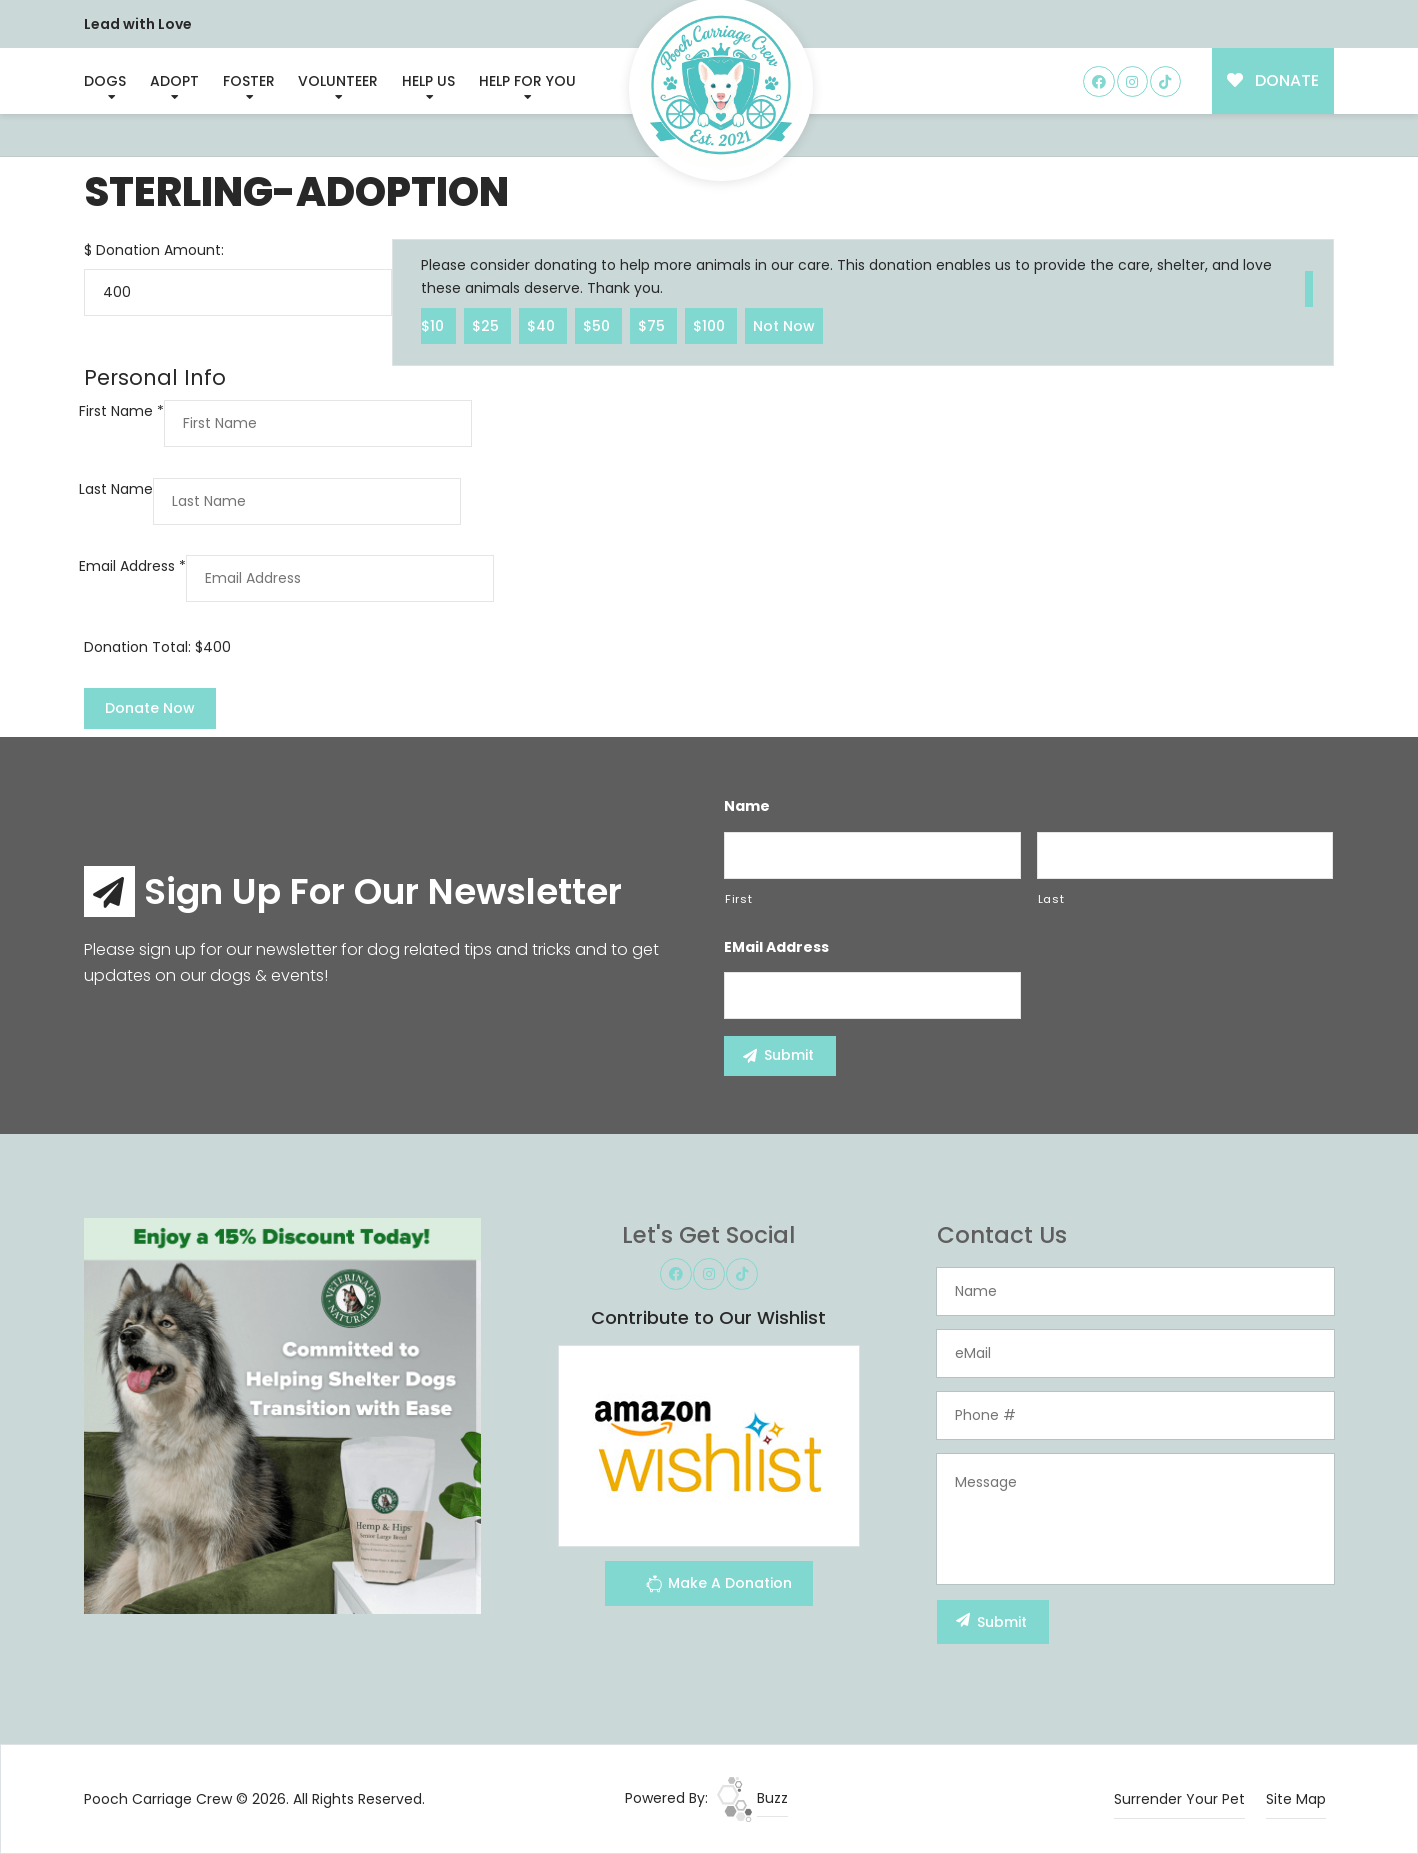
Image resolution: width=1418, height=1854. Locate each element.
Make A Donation (718, 1586)
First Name (121, 411)
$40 (543, 325)
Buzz (752, 1798)
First (738, 899)
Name (747, 806)
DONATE (1273, 80)
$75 (653, 325)
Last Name (116, 489)
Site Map (1296, 1799)
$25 (487, 325)
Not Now (784, 325)
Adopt (174, 81)
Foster (249, 81)
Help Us (428, 81)
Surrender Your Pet (1179, 1799)
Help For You (527, 81)
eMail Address (776, 947)
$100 (711, 325)
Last (1051, 899)
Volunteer (338, 81)
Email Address (132, 566)
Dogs (105, 81)
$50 (598, 325)
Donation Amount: (160, 250)
